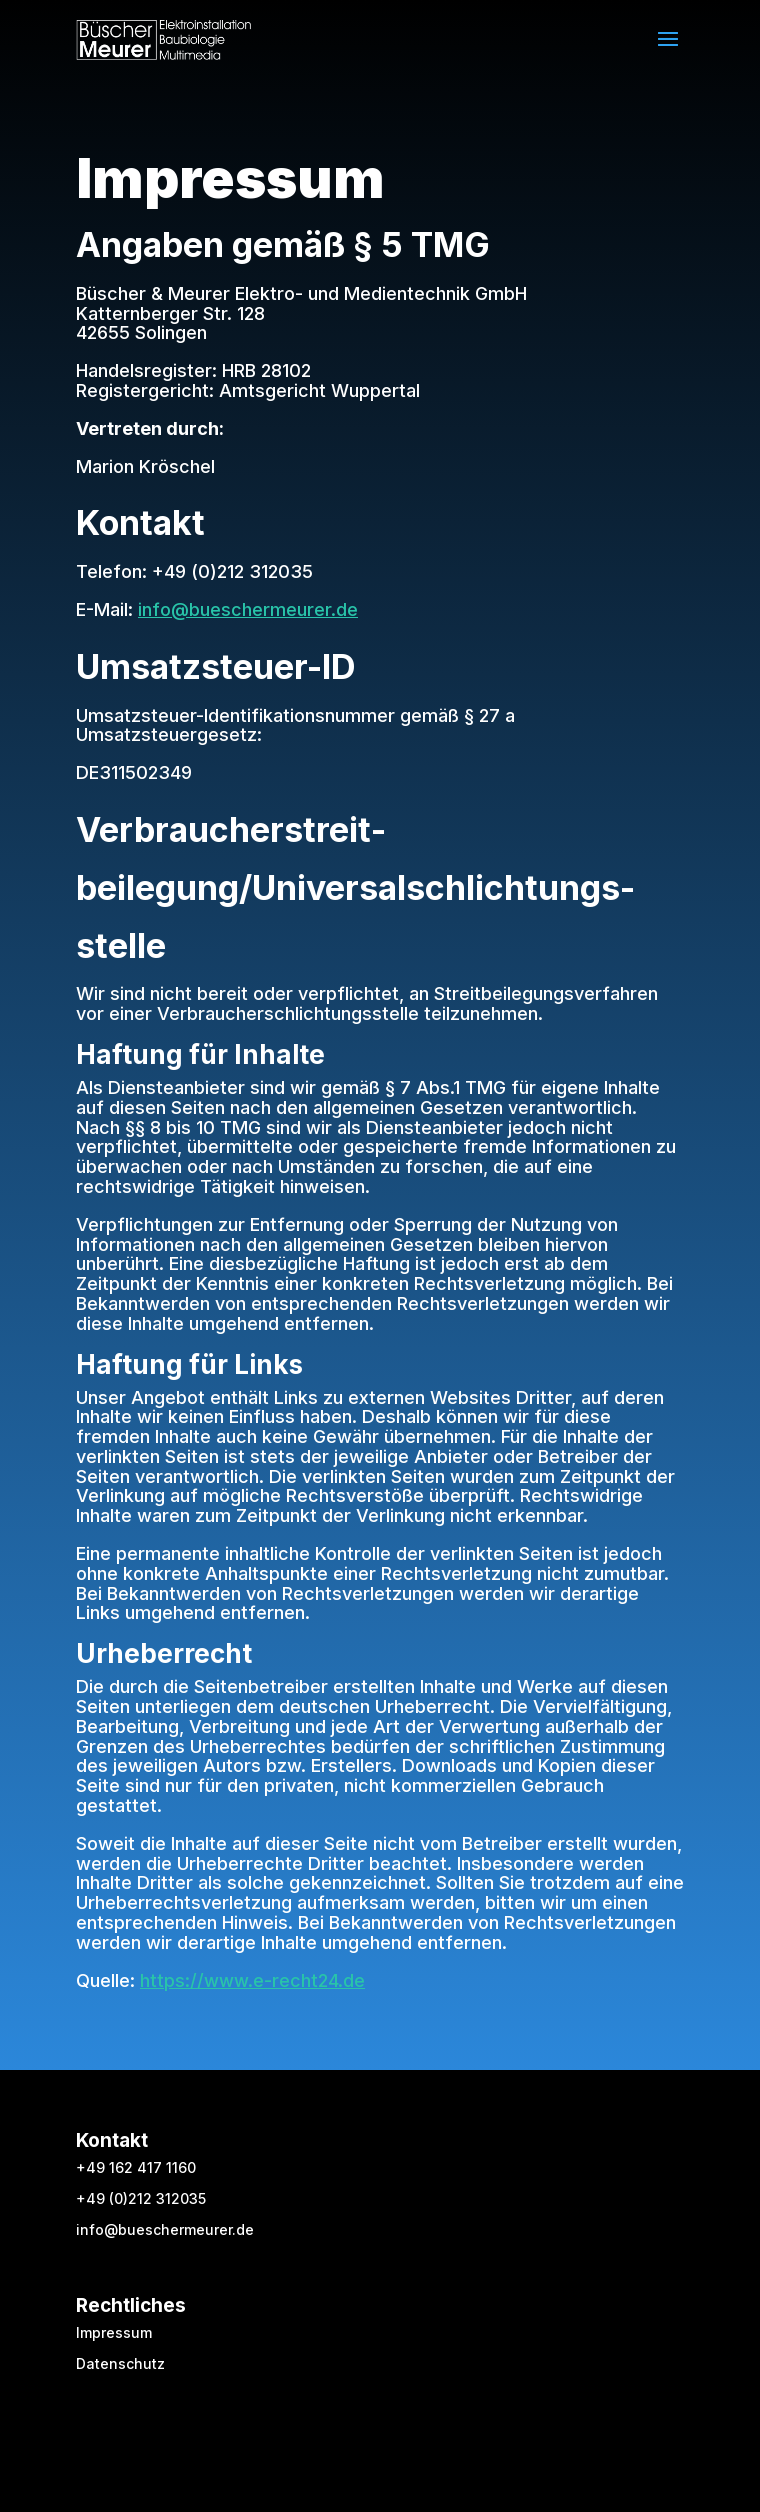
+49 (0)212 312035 (141, 2198)
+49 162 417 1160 (136, 2167)
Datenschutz (120, 2363)
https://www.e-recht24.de (252, 1980)
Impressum (114, 2332)
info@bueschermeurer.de (248, 609)
